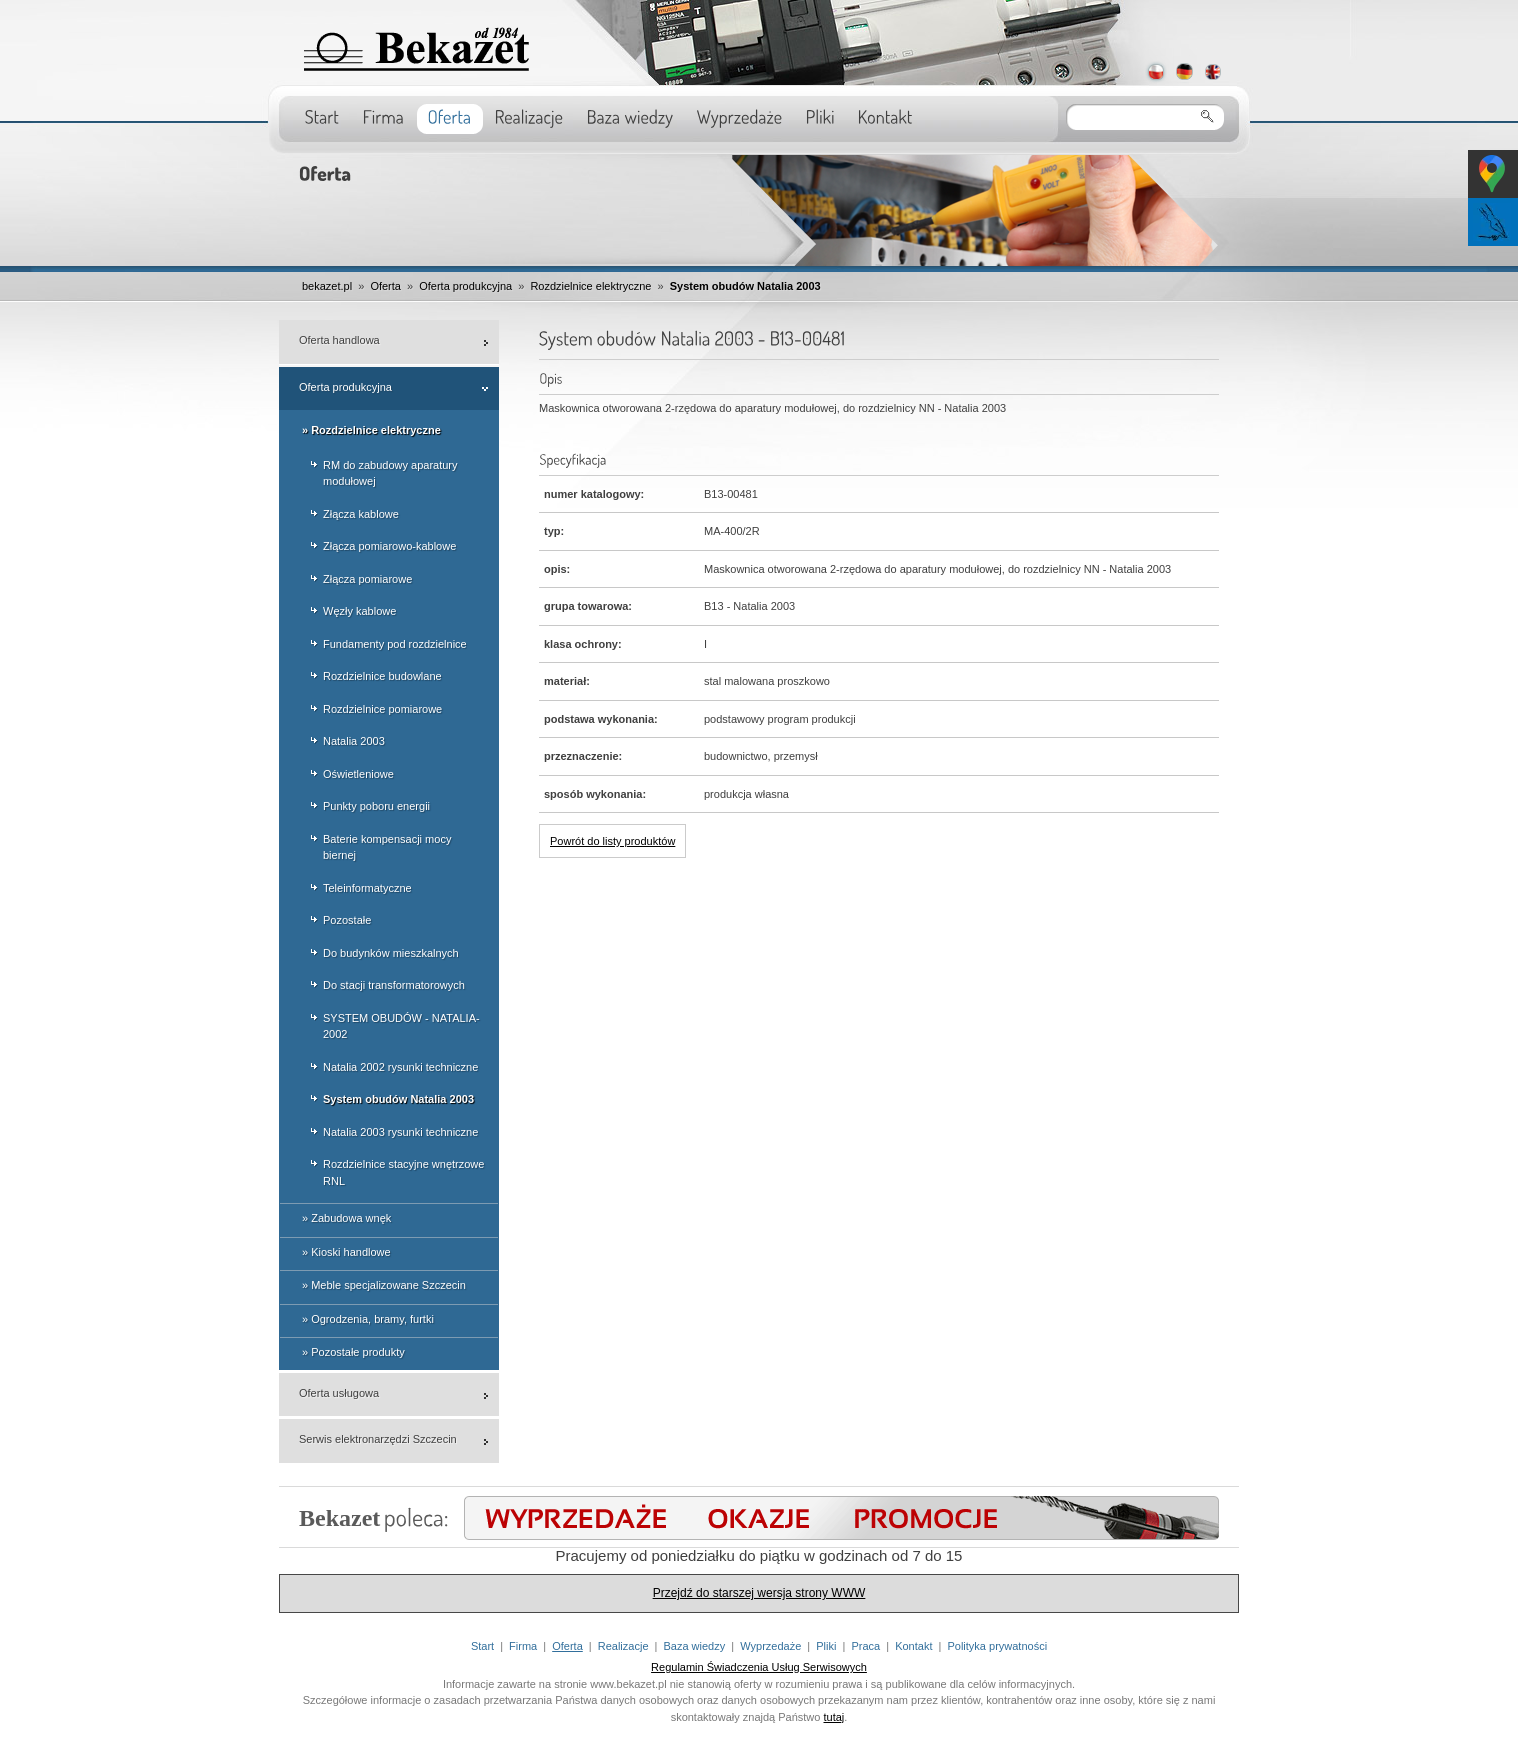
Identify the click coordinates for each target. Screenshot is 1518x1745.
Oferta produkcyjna (465, 286)
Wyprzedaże (770, 1646)
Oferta (385, 286)
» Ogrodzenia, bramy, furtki (368, 1319)
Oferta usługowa (339, 1393)
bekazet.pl (327, 286)
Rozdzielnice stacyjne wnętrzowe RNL (403, 1172)
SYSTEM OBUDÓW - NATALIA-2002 (401, 1026)
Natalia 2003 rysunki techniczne (400, 1132)
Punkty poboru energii (376, 806)
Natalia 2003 (354, 741)
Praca (865, 1646)
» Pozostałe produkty (353, 1352)
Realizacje (623, 1646)
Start (482, 1646)
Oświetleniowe (358, 774)
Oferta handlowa (339, 340)
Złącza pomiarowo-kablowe (389, 546)
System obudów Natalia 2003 (745, 286)
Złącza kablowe (361, 514)
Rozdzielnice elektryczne (590, 286)
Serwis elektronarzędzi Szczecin (378, 1439)
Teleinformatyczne (367, 888)
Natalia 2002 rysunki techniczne (400, 1067)
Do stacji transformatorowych (394, 985)
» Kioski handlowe (346, 1252)
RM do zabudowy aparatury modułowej (390, 473)
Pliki (826, 1646)
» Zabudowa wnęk (346, 1218)
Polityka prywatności (997, 1646)
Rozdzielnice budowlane (382, 676)
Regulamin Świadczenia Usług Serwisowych (759, 1667)
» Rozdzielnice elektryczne (371, 430)
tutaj (834, 1717)
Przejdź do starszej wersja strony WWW (759, 1593)
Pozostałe (347, 920)
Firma (523, 1646)
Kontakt (913, 1646)
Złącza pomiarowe (367, 579)
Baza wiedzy (694, 1646)
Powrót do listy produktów (612, 841)
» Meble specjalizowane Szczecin (384, 1285)
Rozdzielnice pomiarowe (382, 709)
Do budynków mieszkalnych (391, 953)
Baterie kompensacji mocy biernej (387, 847)
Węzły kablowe (359, 611)
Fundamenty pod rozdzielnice (395, 644)
